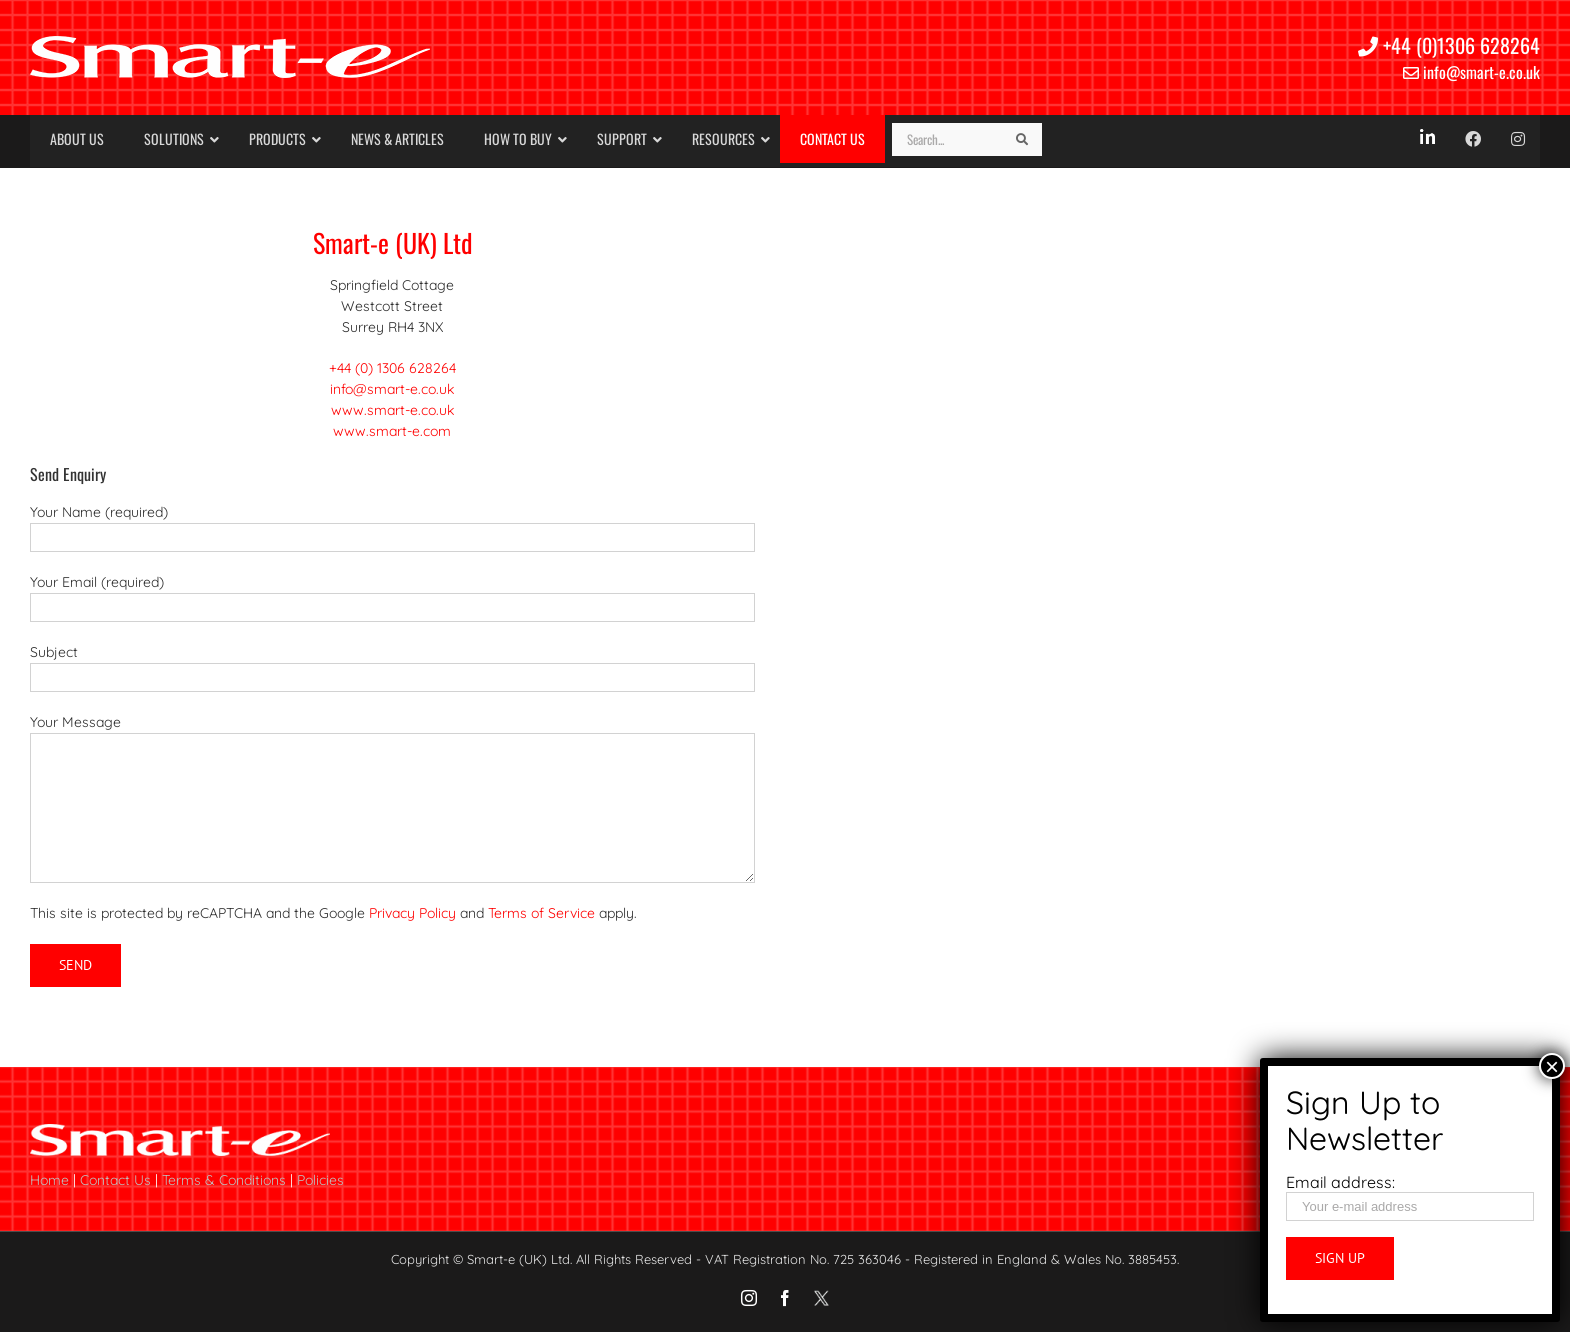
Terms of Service (541, 913)
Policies (320, 1180)
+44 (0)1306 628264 (1449, 45)
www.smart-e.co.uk (392, 410)
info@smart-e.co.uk (1471, 72)
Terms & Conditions (224, 1180)
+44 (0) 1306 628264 (392, 368)
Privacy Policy (412, 913)
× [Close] (1552, 1066)
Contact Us (115, 1180)
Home (49, 1180)
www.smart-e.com (392, 431)
